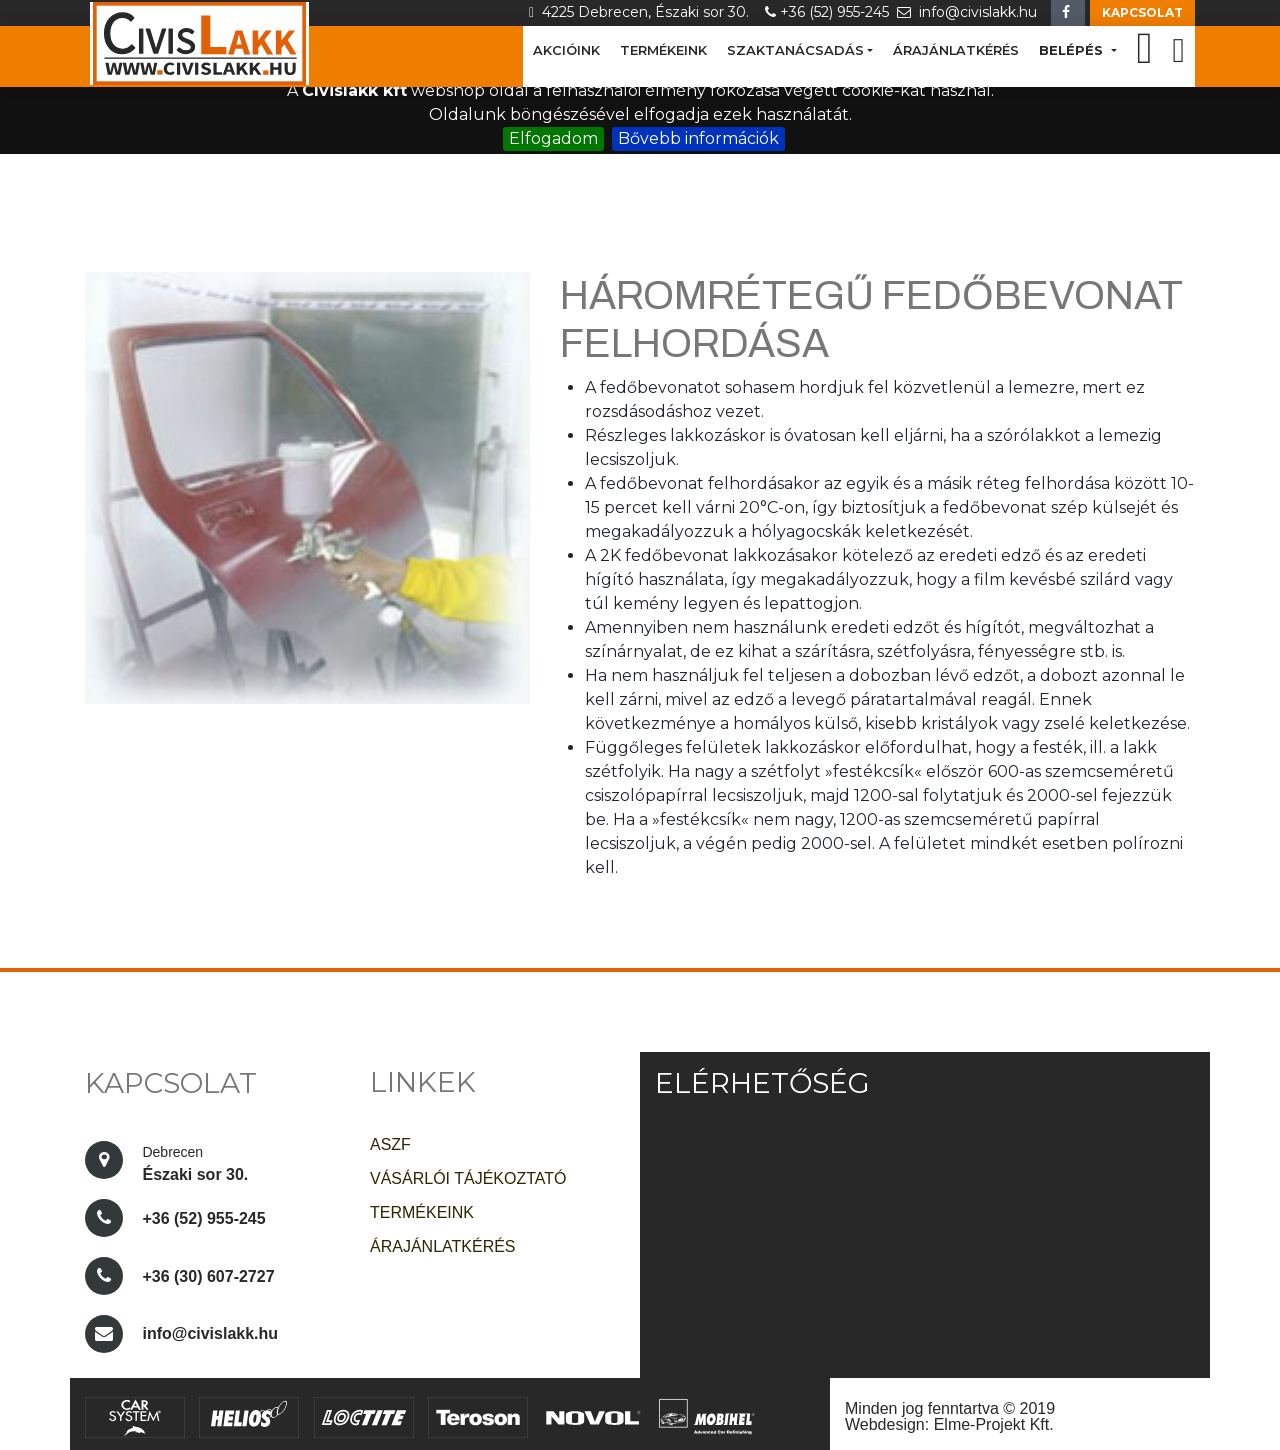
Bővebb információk (698, 138)
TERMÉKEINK (663, 50)
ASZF (390, 1144)
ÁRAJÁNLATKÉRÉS (956, 50)
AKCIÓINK (566, 50)
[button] (1142, 13)
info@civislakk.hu (969, 12)
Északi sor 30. (197, 1160)
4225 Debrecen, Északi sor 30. (645, 12)
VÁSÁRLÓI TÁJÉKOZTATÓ (468, 1178)
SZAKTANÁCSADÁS (795, 50)
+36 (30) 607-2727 (208, 1276)
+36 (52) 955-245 (831, 12)
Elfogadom (553, 138)
